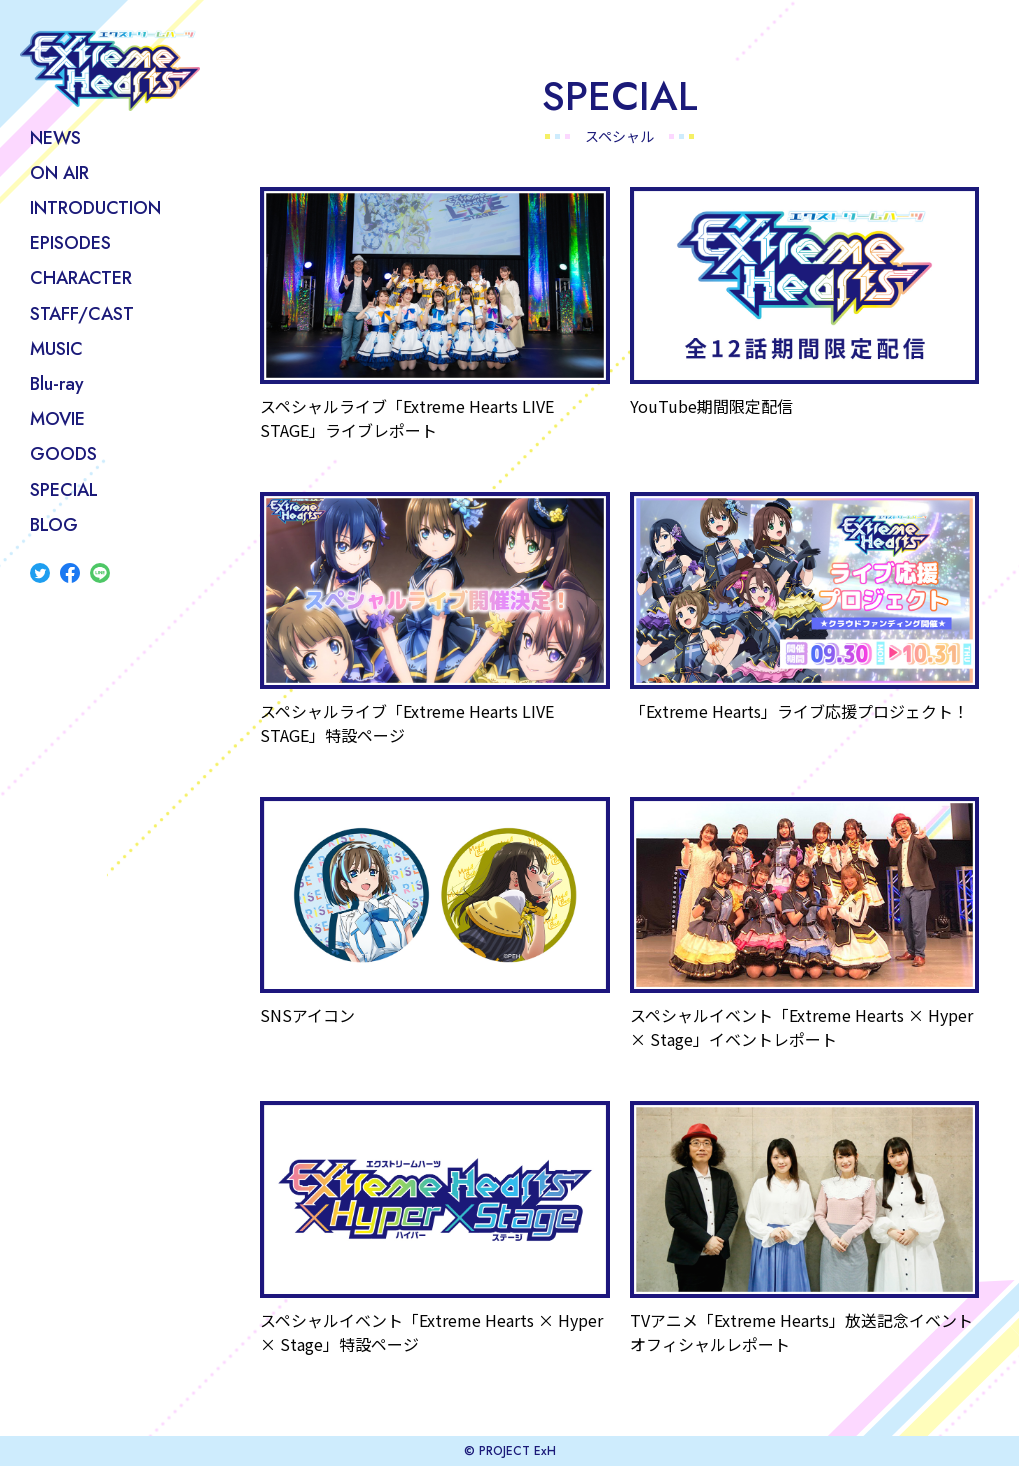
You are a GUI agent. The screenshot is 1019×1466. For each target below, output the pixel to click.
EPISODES (70, 243)
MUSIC (56, 349)
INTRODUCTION (95, 208)
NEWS (55, 138)
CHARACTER (81, 278)
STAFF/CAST (82, 314)
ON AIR (59, 173)
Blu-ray (57, 384)
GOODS (63, 454)
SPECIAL (64, 490)
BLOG (54, 525)
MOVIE (57, 419)
